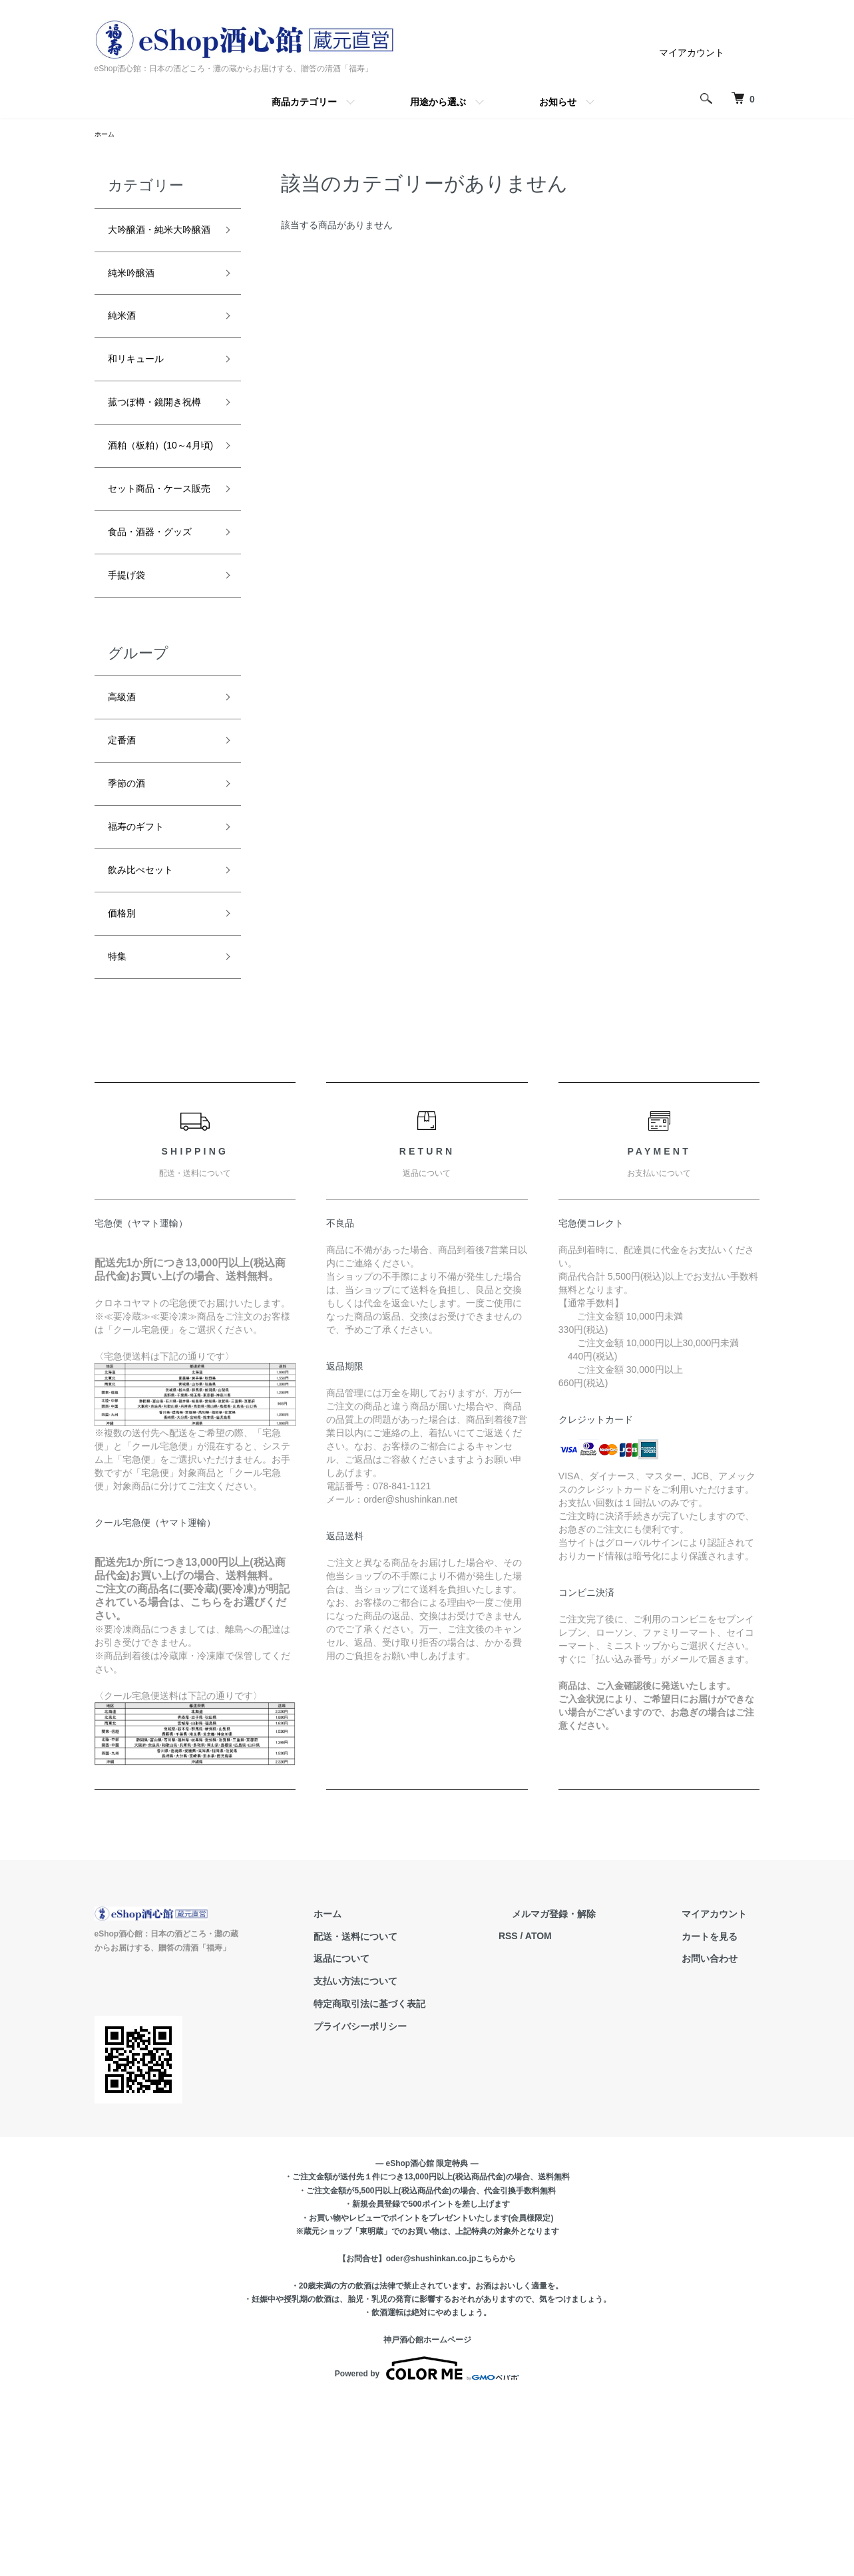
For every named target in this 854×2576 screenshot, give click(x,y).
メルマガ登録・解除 (593, 2089)
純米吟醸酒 (138, 302)
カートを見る (723, 2111)
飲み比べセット (150, 1034)
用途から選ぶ (438, 101)
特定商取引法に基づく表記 (435, 2178)
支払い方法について (421, 2156)
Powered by (427, 2544)
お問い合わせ (723, 2133)
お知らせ (557, 101)
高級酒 (126, 843)
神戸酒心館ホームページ (427, 2514)
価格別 (126, 1082)
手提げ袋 (132, 717)
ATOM (590, 2111)
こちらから (496, 2433)
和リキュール (144, 397)
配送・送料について (421, 2111)
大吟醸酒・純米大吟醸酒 (156, 245)
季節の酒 (132, 939)
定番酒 (126, 891)
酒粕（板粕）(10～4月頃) (158, 523)
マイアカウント (691, 52)
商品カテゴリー (304, 101)
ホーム (106, 135)
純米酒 (126, 350)
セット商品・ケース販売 (156, 591)
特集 (120, 1129)
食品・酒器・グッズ (156, 660)
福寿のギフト (144, 987)
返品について (407, 2133)
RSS (560, 2111)
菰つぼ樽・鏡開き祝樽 (156, 455)
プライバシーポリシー (426, 2201)
